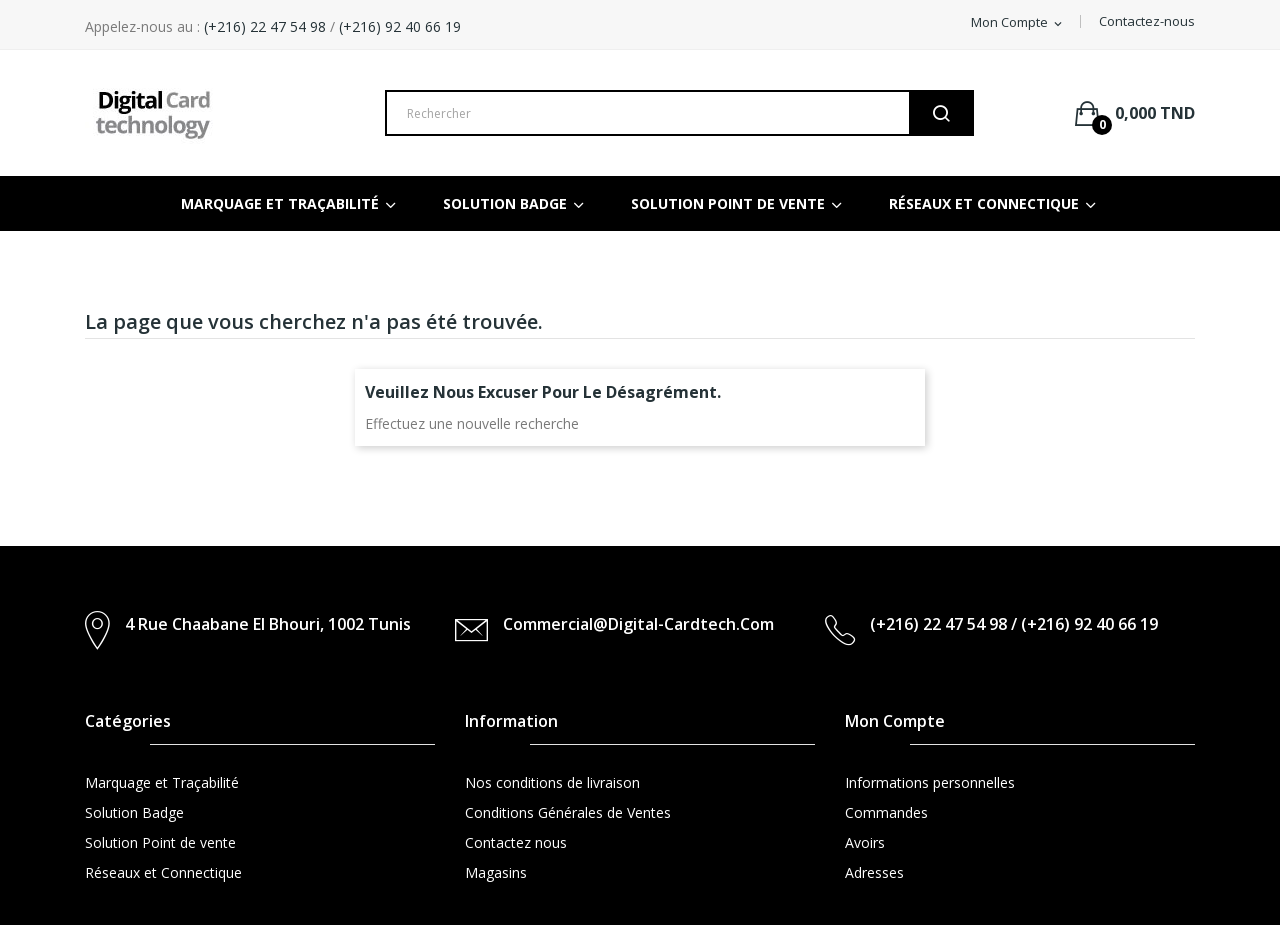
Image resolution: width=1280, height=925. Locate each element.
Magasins (496, 872)
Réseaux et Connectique (163, 872)
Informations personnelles (930, 782)
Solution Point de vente (160, 842)
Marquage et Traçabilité (162, 782)
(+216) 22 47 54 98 (263, 26)
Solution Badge (134, 812)
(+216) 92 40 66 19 (400, 26)
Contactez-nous (1147, 21)
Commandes (886, 812)
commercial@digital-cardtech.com (638, 624)
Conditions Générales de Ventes (568, 812)
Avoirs (865, 842)
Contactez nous (516, 842)
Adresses (874, 872)
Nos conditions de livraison (552, 782)
